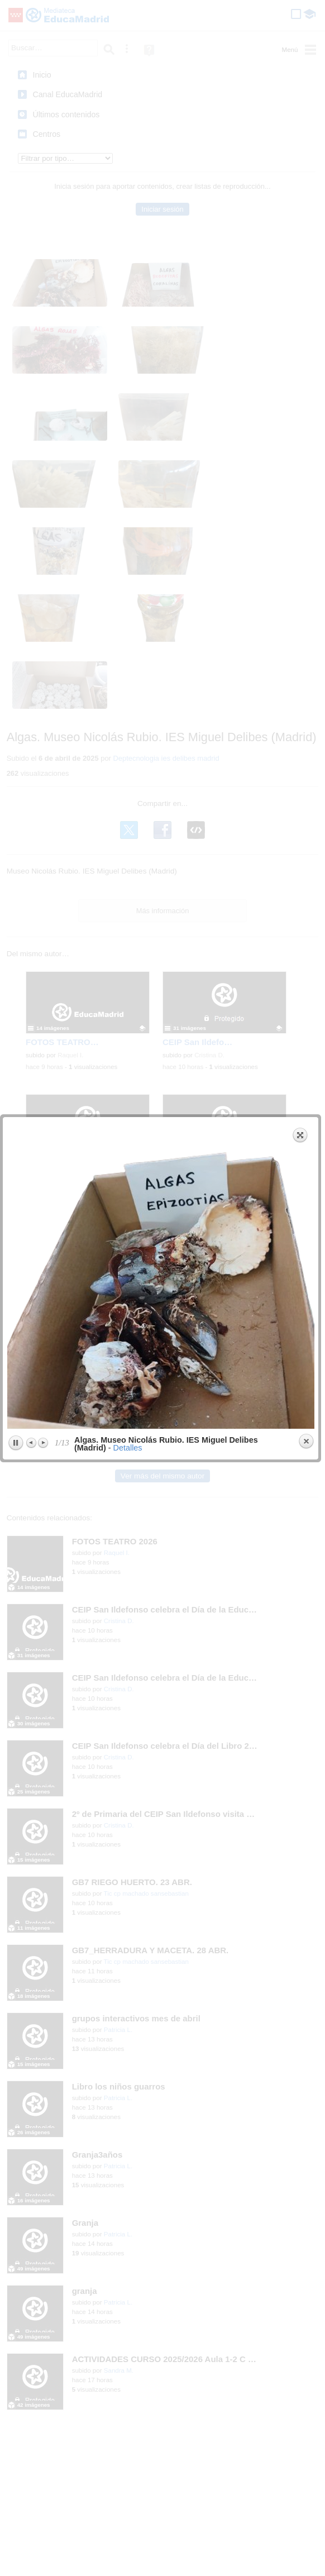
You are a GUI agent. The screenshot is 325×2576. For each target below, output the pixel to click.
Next (38, 355)
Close (301, 354)
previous (78, 188)
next (235, 188)
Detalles (123, 360)
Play (11, 356)
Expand (296, 48)
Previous (27, 355)
